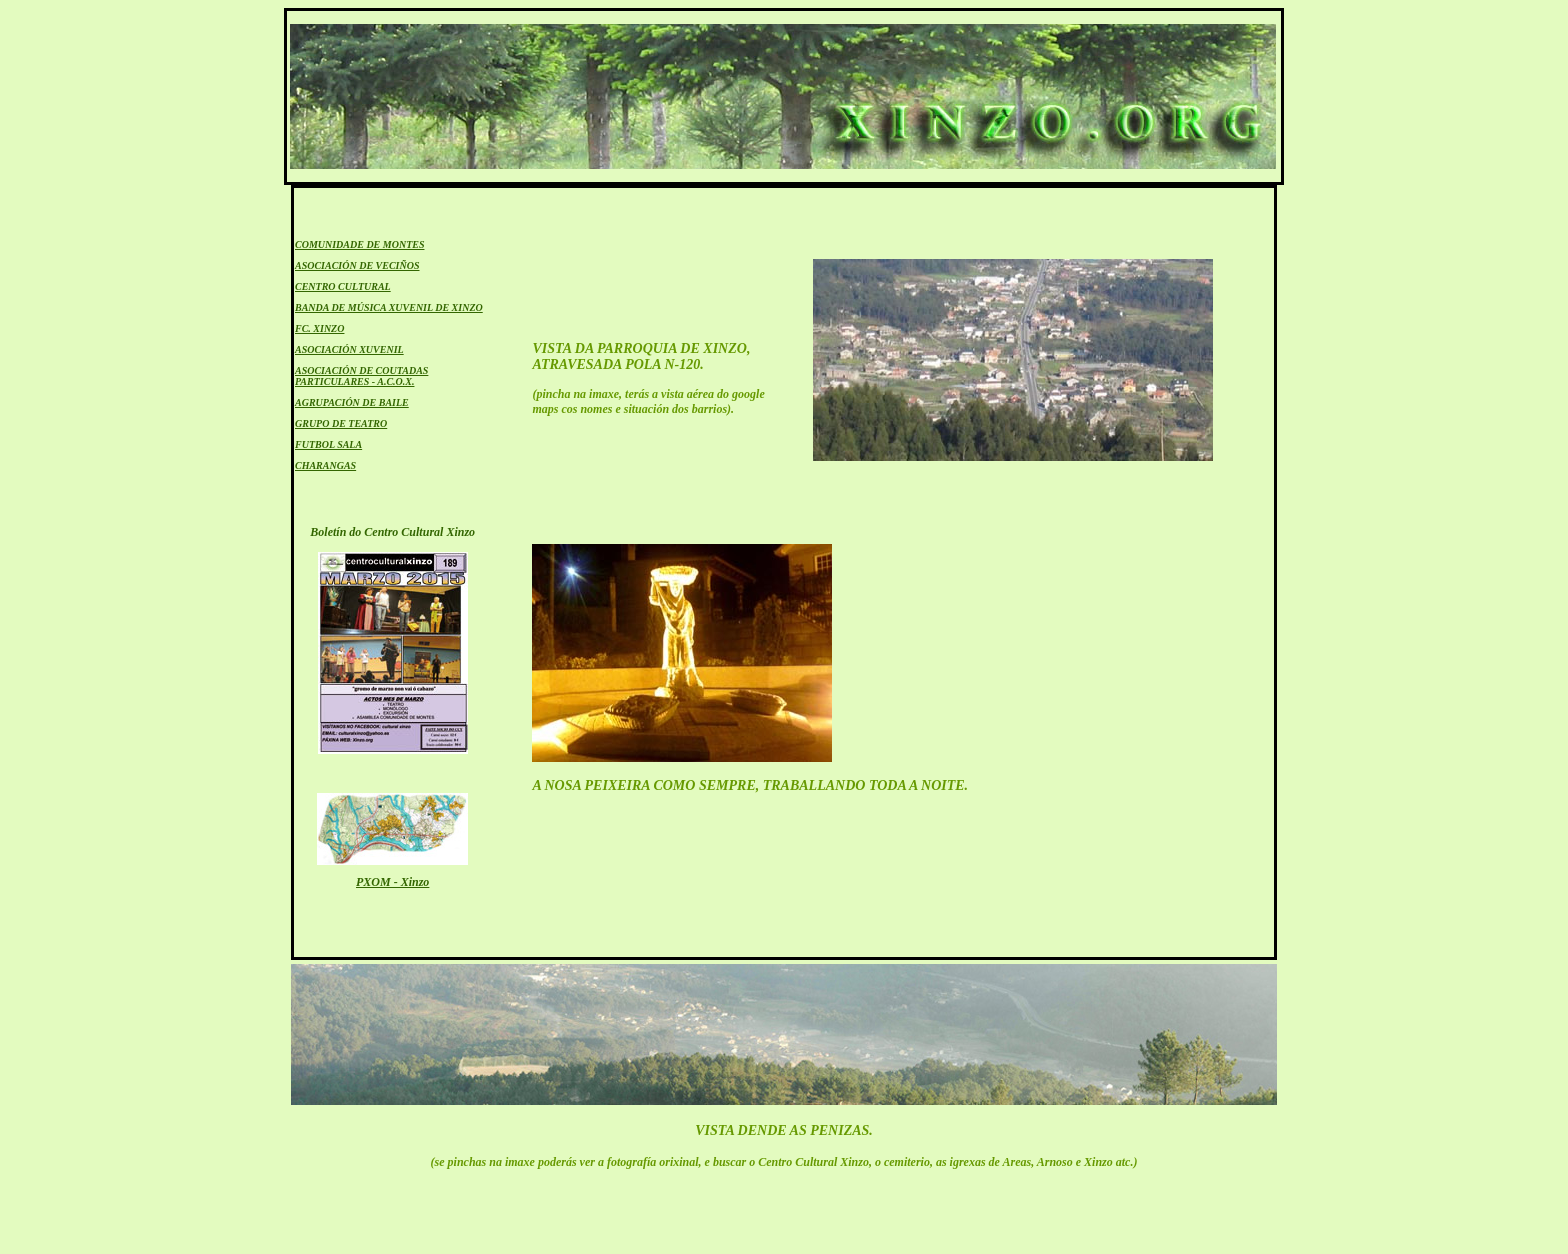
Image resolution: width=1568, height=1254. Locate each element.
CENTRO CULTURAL (343, 286)
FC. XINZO (319, 328)
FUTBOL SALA (328, 444)
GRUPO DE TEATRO (341, 423)
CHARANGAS (325, 465)
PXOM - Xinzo (392, 882)
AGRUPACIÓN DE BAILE (352, 402)
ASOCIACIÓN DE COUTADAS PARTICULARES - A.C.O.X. (361, 376)
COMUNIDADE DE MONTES (359, 244)
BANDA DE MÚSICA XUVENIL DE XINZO (389, 307)
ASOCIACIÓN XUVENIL (349, 349)
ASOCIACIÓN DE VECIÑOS (357, 265)
